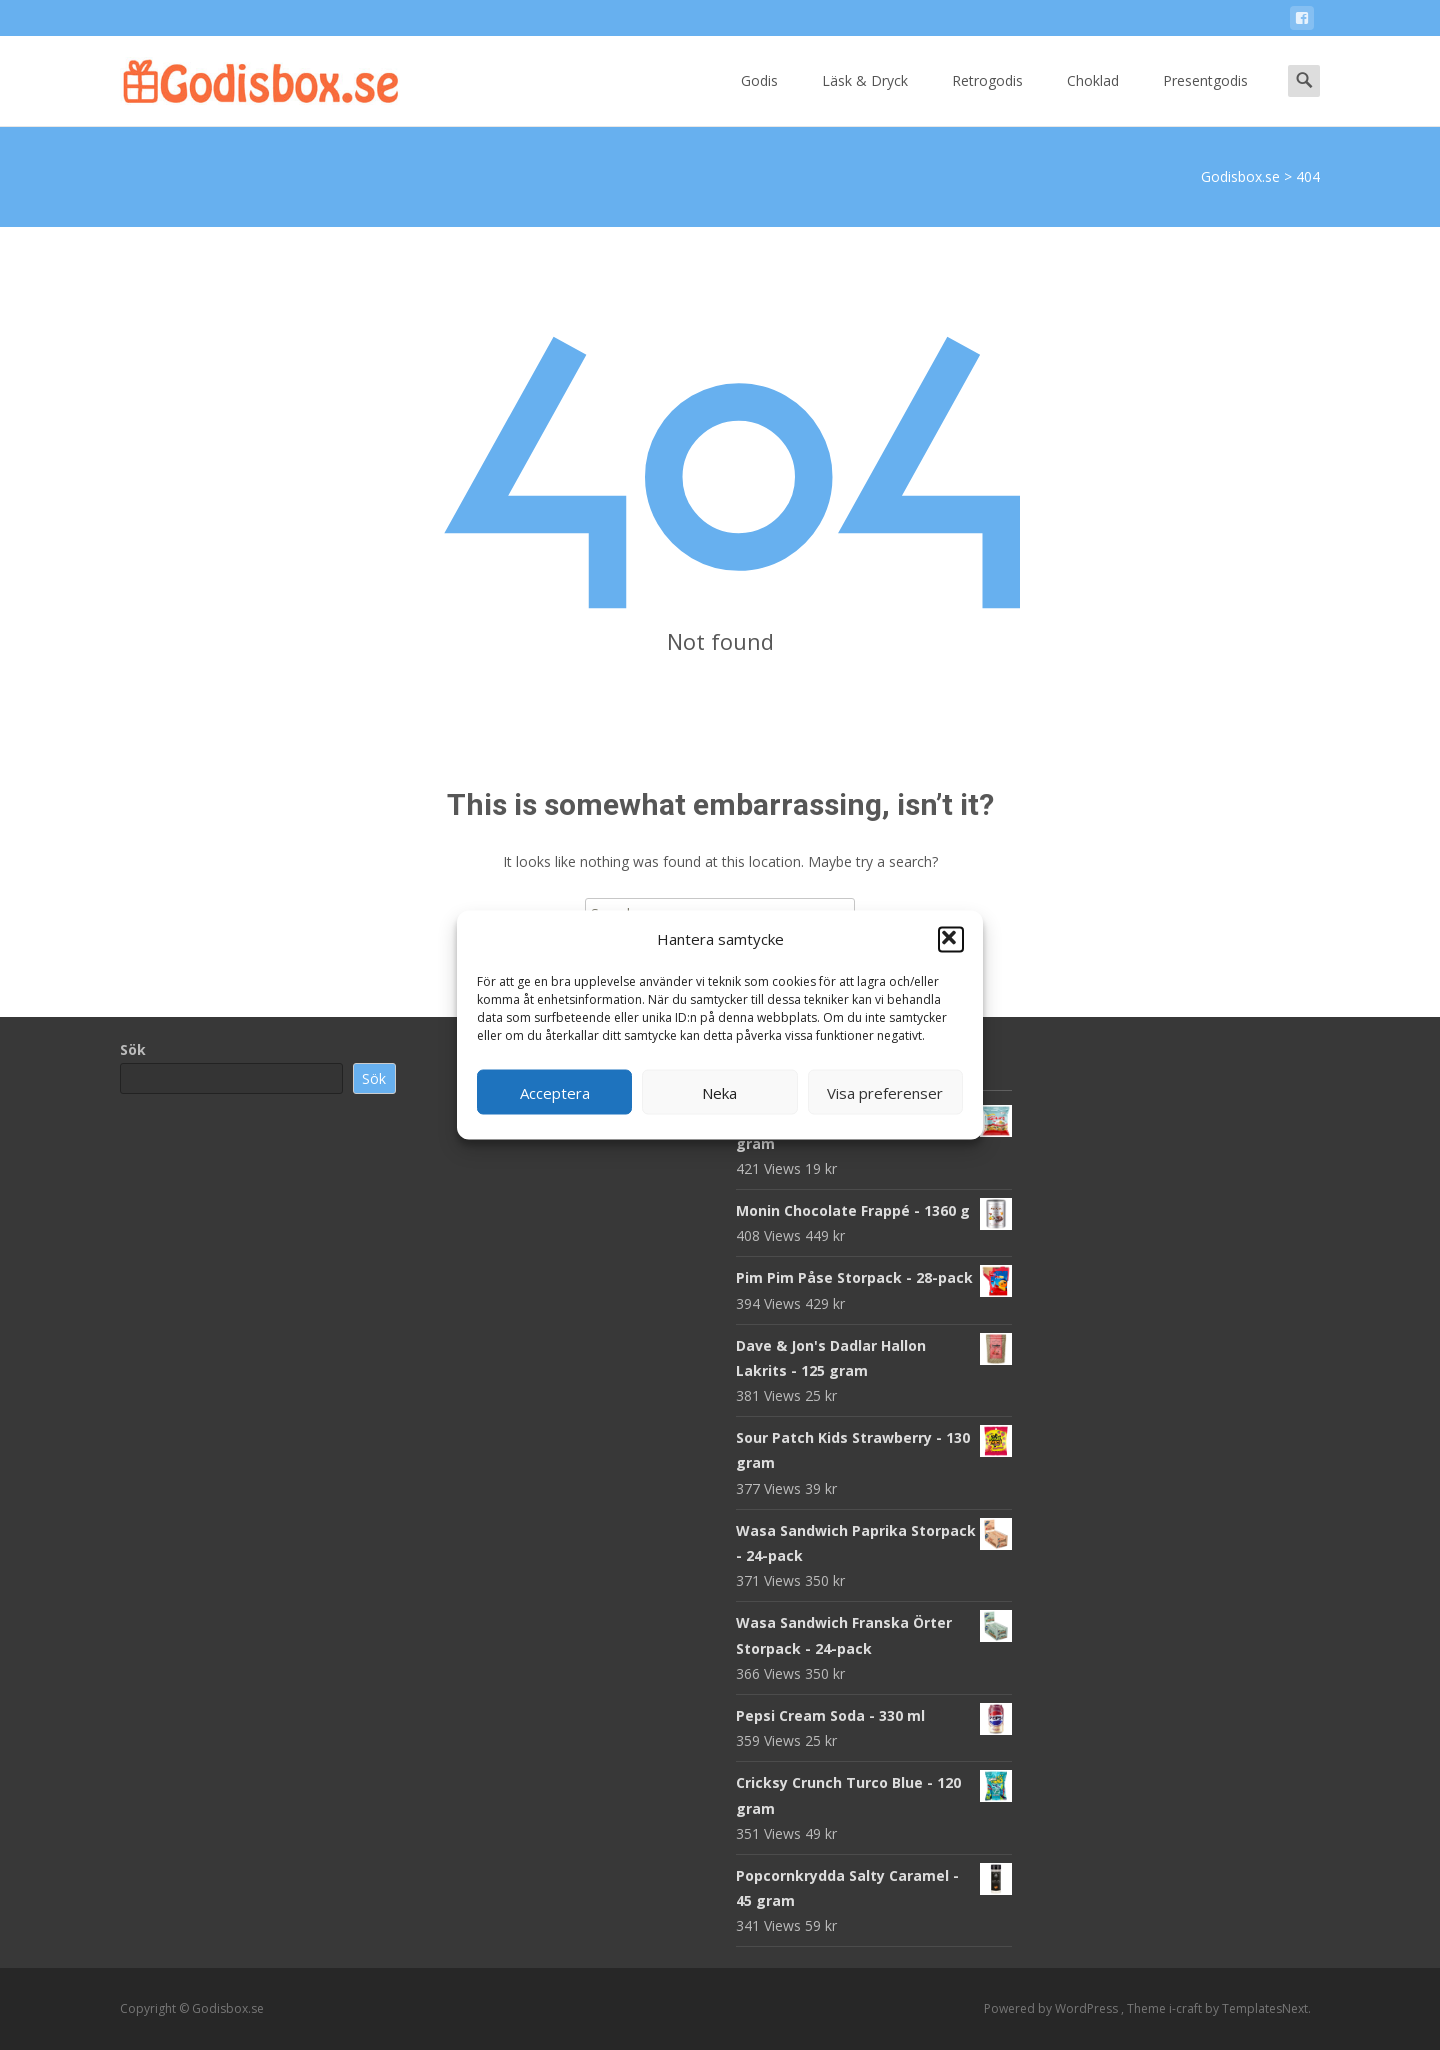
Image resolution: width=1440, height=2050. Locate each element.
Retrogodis (987, 98)
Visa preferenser (885, 1092)
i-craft (1187, 2008)
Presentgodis (1205, 98)
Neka (719, 1092)
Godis (759, 98)
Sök (133, 1049)
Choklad (1093, 98)
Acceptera (555, 1092)
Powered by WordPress (1052, 2008)
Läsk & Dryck (865, 98)
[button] (951, 939)
